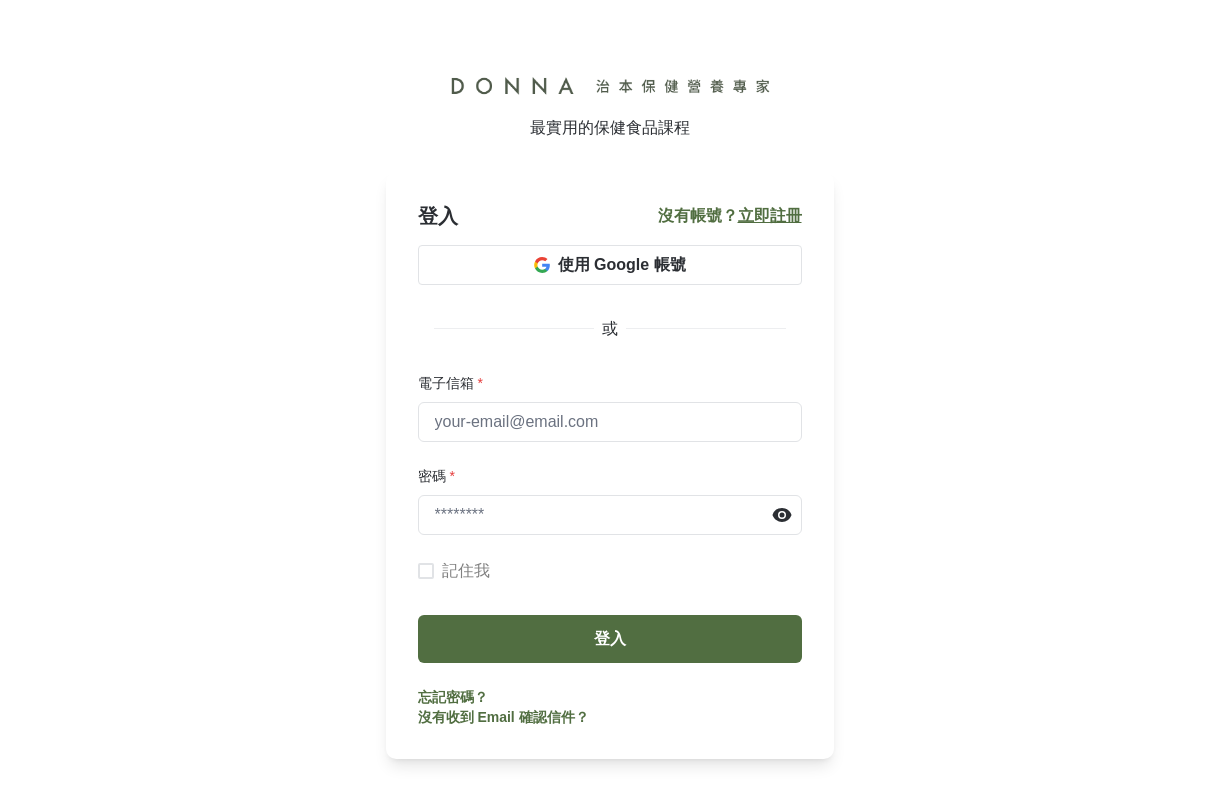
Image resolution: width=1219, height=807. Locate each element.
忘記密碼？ (453, 697)
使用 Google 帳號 (610, 264)
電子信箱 (450, 383)
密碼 (436, 476)
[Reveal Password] (782, 515)
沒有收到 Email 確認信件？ (503, 717)
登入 (610, 638)
